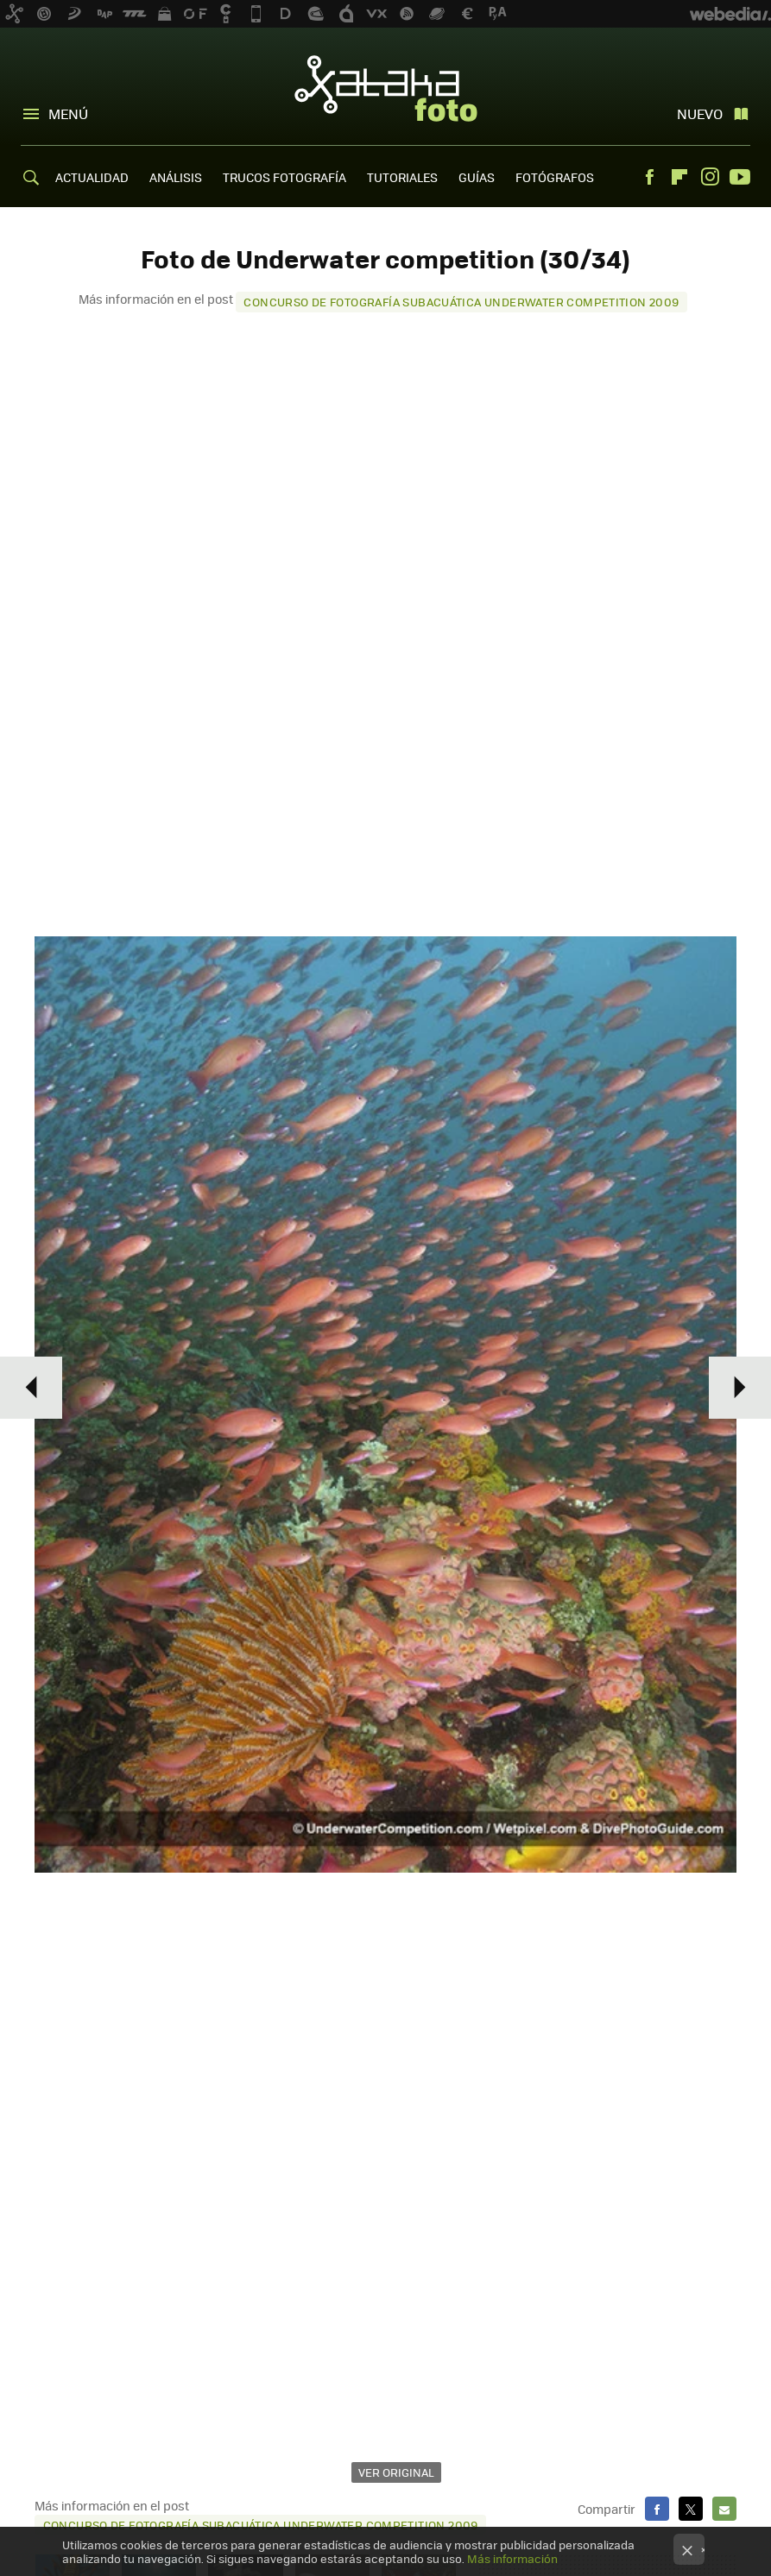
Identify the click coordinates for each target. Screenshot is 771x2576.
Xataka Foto (386, 88)
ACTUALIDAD (92, 177)
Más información (512, 2558)
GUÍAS (476, 177)
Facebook (649, 177)
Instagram (709, 177)
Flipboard (679, 177)
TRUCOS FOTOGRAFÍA (284, 177)
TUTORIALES (402, 177)
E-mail (724, 2509)
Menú (68, 113)
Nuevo (700, 113)
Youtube (740, 177)
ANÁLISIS (175, 177)
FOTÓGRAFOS (554, 177)
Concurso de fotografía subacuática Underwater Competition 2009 (461, 301)
